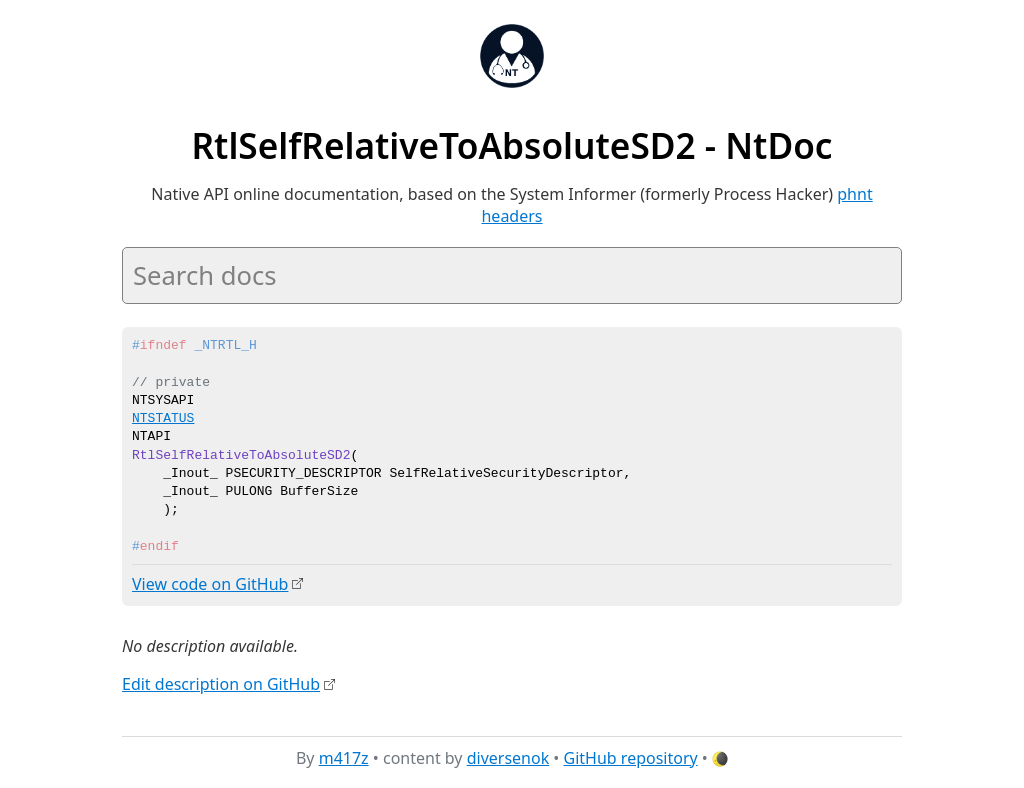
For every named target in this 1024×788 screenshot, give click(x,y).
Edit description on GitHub (221, 683)
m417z (344, 757)
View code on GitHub (210, 584)
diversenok (508, 757)
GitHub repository (631, 757)
